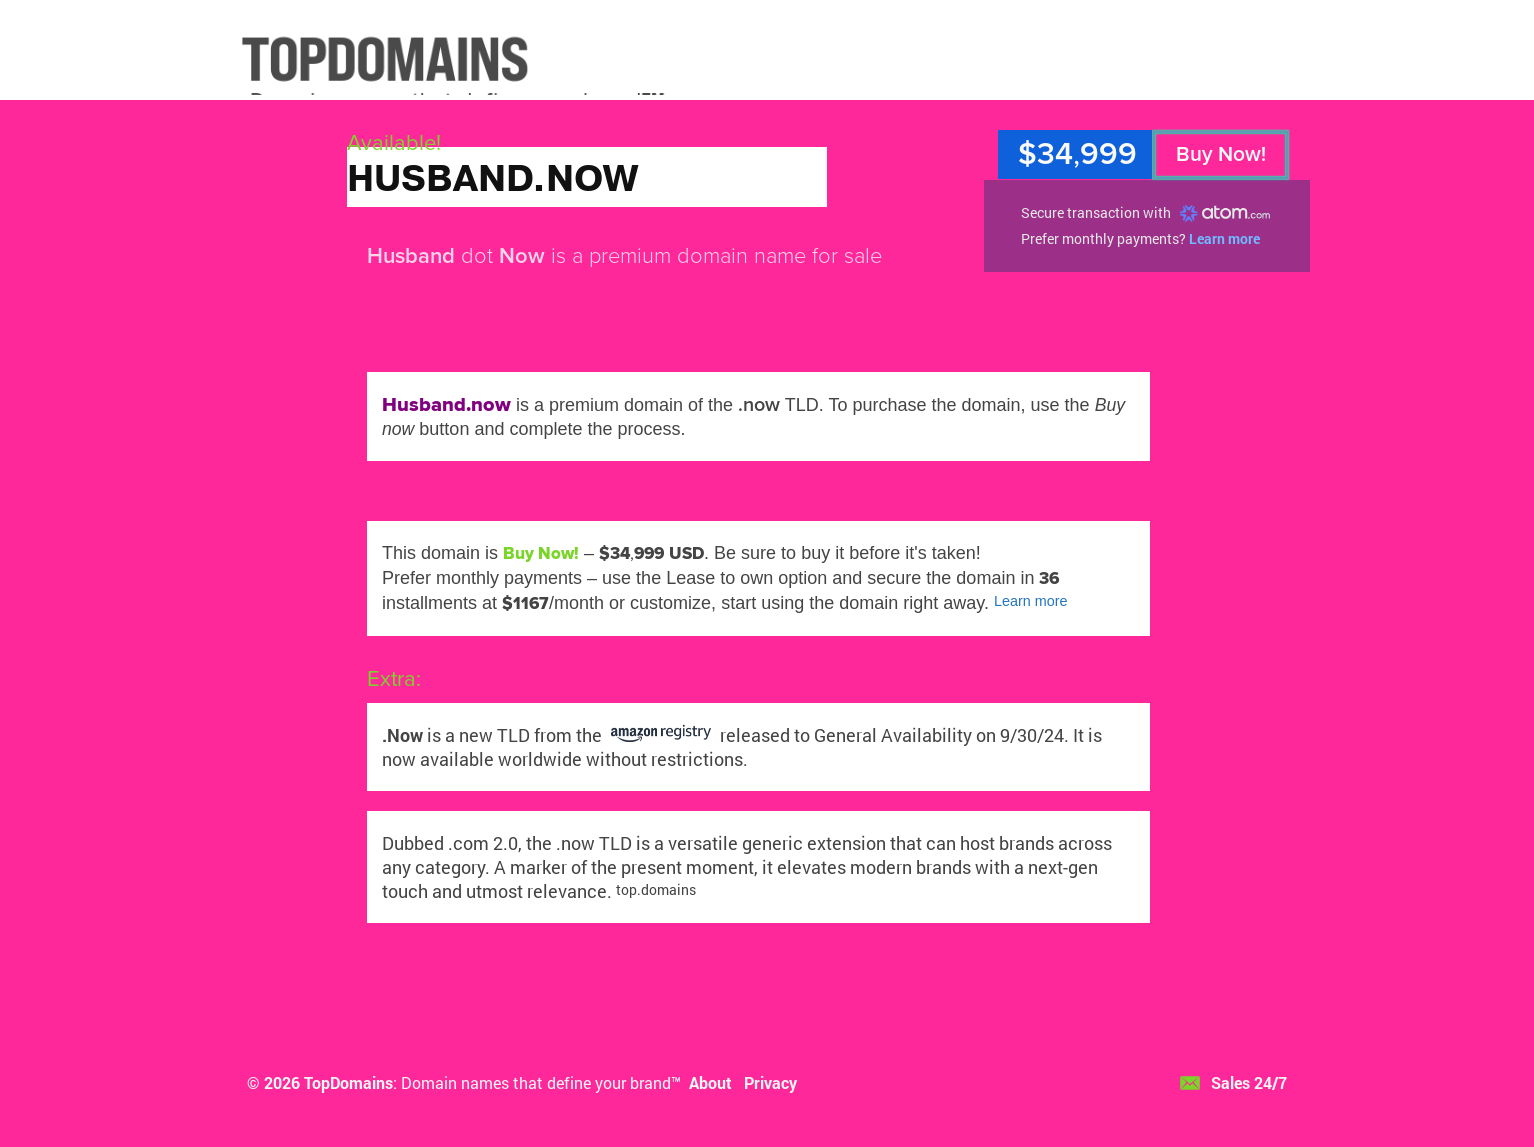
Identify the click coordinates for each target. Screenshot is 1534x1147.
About (710, 1082)
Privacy (770, 1082)
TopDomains (348, 1082)
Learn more (1224, 238)
